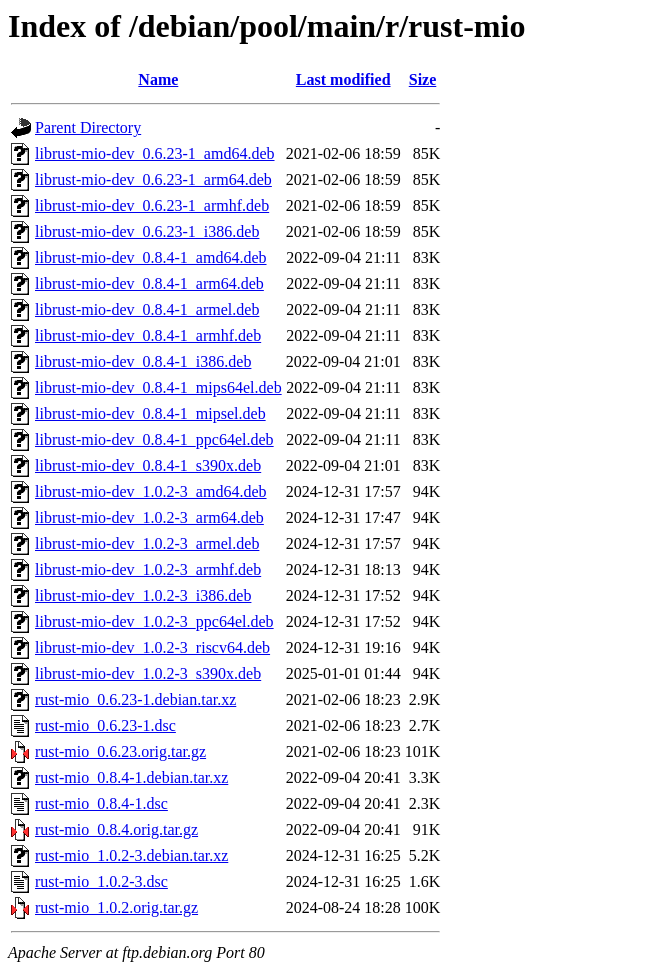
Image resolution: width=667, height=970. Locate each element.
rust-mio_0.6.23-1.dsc (105, 725)
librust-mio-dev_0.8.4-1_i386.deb (143, 361)
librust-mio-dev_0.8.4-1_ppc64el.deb (154, 439)
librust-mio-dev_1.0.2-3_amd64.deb (151, 491)
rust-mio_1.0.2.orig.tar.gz (116, 907)
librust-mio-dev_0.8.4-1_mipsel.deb (150, 413)
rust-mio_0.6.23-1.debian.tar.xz (135, 699)
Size (423, 79)
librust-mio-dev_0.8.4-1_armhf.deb (148, 335)
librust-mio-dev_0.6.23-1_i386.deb (147, 231)
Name (158, 79)
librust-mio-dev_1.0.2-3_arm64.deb (149, 517)
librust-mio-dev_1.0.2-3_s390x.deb (148, 673)
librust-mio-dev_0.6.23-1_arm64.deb (153, 179)
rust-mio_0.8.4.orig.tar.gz (116, 829)
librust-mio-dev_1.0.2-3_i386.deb (143, 595)
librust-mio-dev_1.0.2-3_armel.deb (147, 543)
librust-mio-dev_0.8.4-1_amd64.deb (151, 257)
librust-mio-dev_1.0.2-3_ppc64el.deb (154, 621)
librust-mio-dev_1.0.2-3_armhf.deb (148, 569)
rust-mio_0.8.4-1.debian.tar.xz (131, 777)
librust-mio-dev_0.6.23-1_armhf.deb (152, 205)
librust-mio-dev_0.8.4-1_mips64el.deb (158, 387)
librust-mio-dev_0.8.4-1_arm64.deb (149, 283)
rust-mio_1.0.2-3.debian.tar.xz (131, 855)
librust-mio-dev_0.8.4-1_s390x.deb (148, 465)
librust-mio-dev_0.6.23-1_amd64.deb (155, 153)
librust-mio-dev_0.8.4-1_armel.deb (147, 309)
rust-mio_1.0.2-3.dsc (101, 881)
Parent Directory (88, 127)
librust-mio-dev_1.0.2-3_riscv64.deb (152, 647)
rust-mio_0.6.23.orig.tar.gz (120, 751)
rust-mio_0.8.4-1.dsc (101, 803)
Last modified (343, 79)
